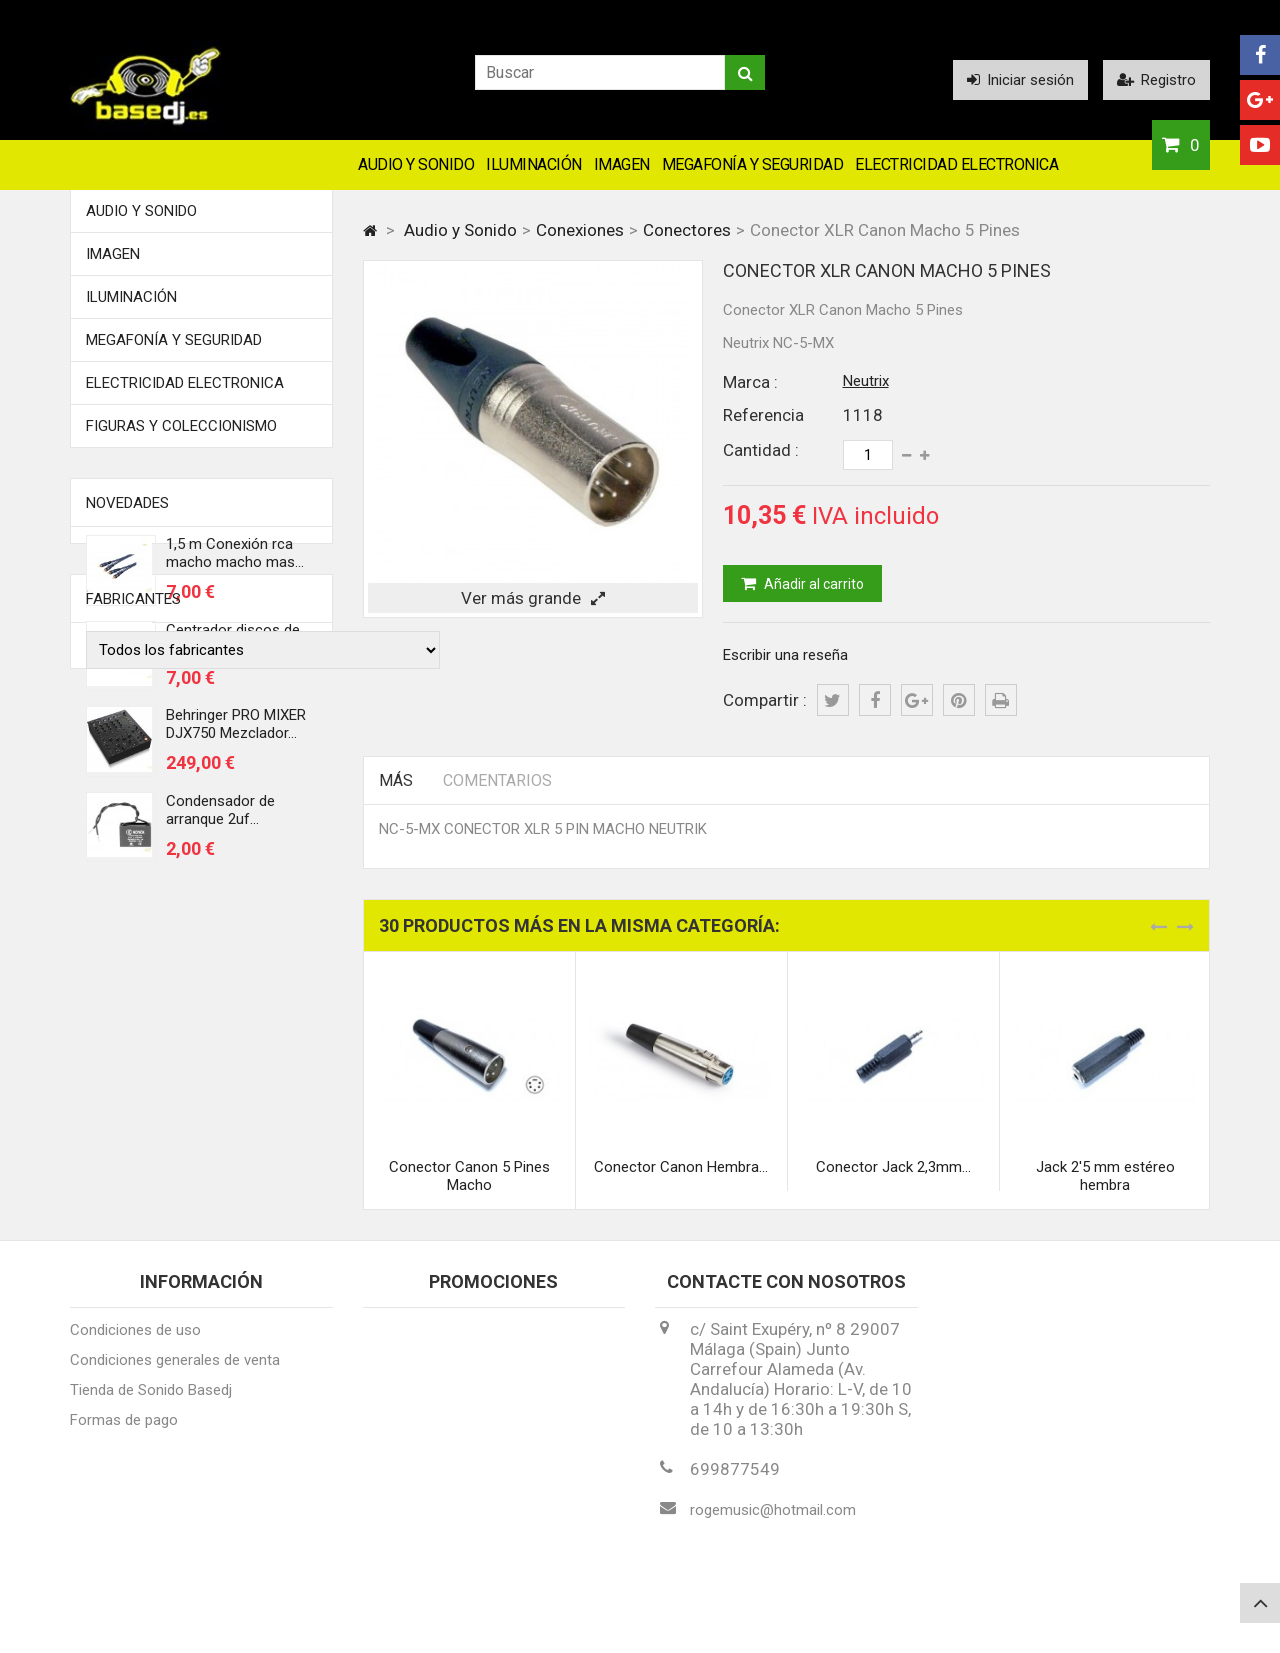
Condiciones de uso (135, 1339)
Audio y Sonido (416, 164)
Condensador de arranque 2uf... (220, 817)
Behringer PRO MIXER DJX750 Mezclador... (236, 731)
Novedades (127, 503)
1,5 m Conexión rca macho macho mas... (235, 560)
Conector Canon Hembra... (681, 1167)
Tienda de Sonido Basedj (151, 1399)
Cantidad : (761, 450)
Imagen (622, 164)
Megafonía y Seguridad (753, 164)
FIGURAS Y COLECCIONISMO (181, 426)
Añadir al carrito (812, 584)
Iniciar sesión (1020, 80)
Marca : (750, 382)
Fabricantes (133, 940)
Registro (1156, 80)
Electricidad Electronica (956, 164)
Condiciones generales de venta (175, 1369)
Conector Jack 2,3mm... (893, 1167)
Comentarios (497, 780)
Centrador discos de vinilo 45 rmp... (233, 646)
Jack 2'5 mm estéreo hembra (1105, 1176)
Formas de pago (124, 1429)
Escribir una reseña (785, 655)
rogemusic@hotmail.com (773, 1519)
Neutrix (866, 381)
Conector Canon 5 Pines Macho (469, 1176)
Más (396, 780)
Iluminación (534, 164)
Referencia (763, 415)
